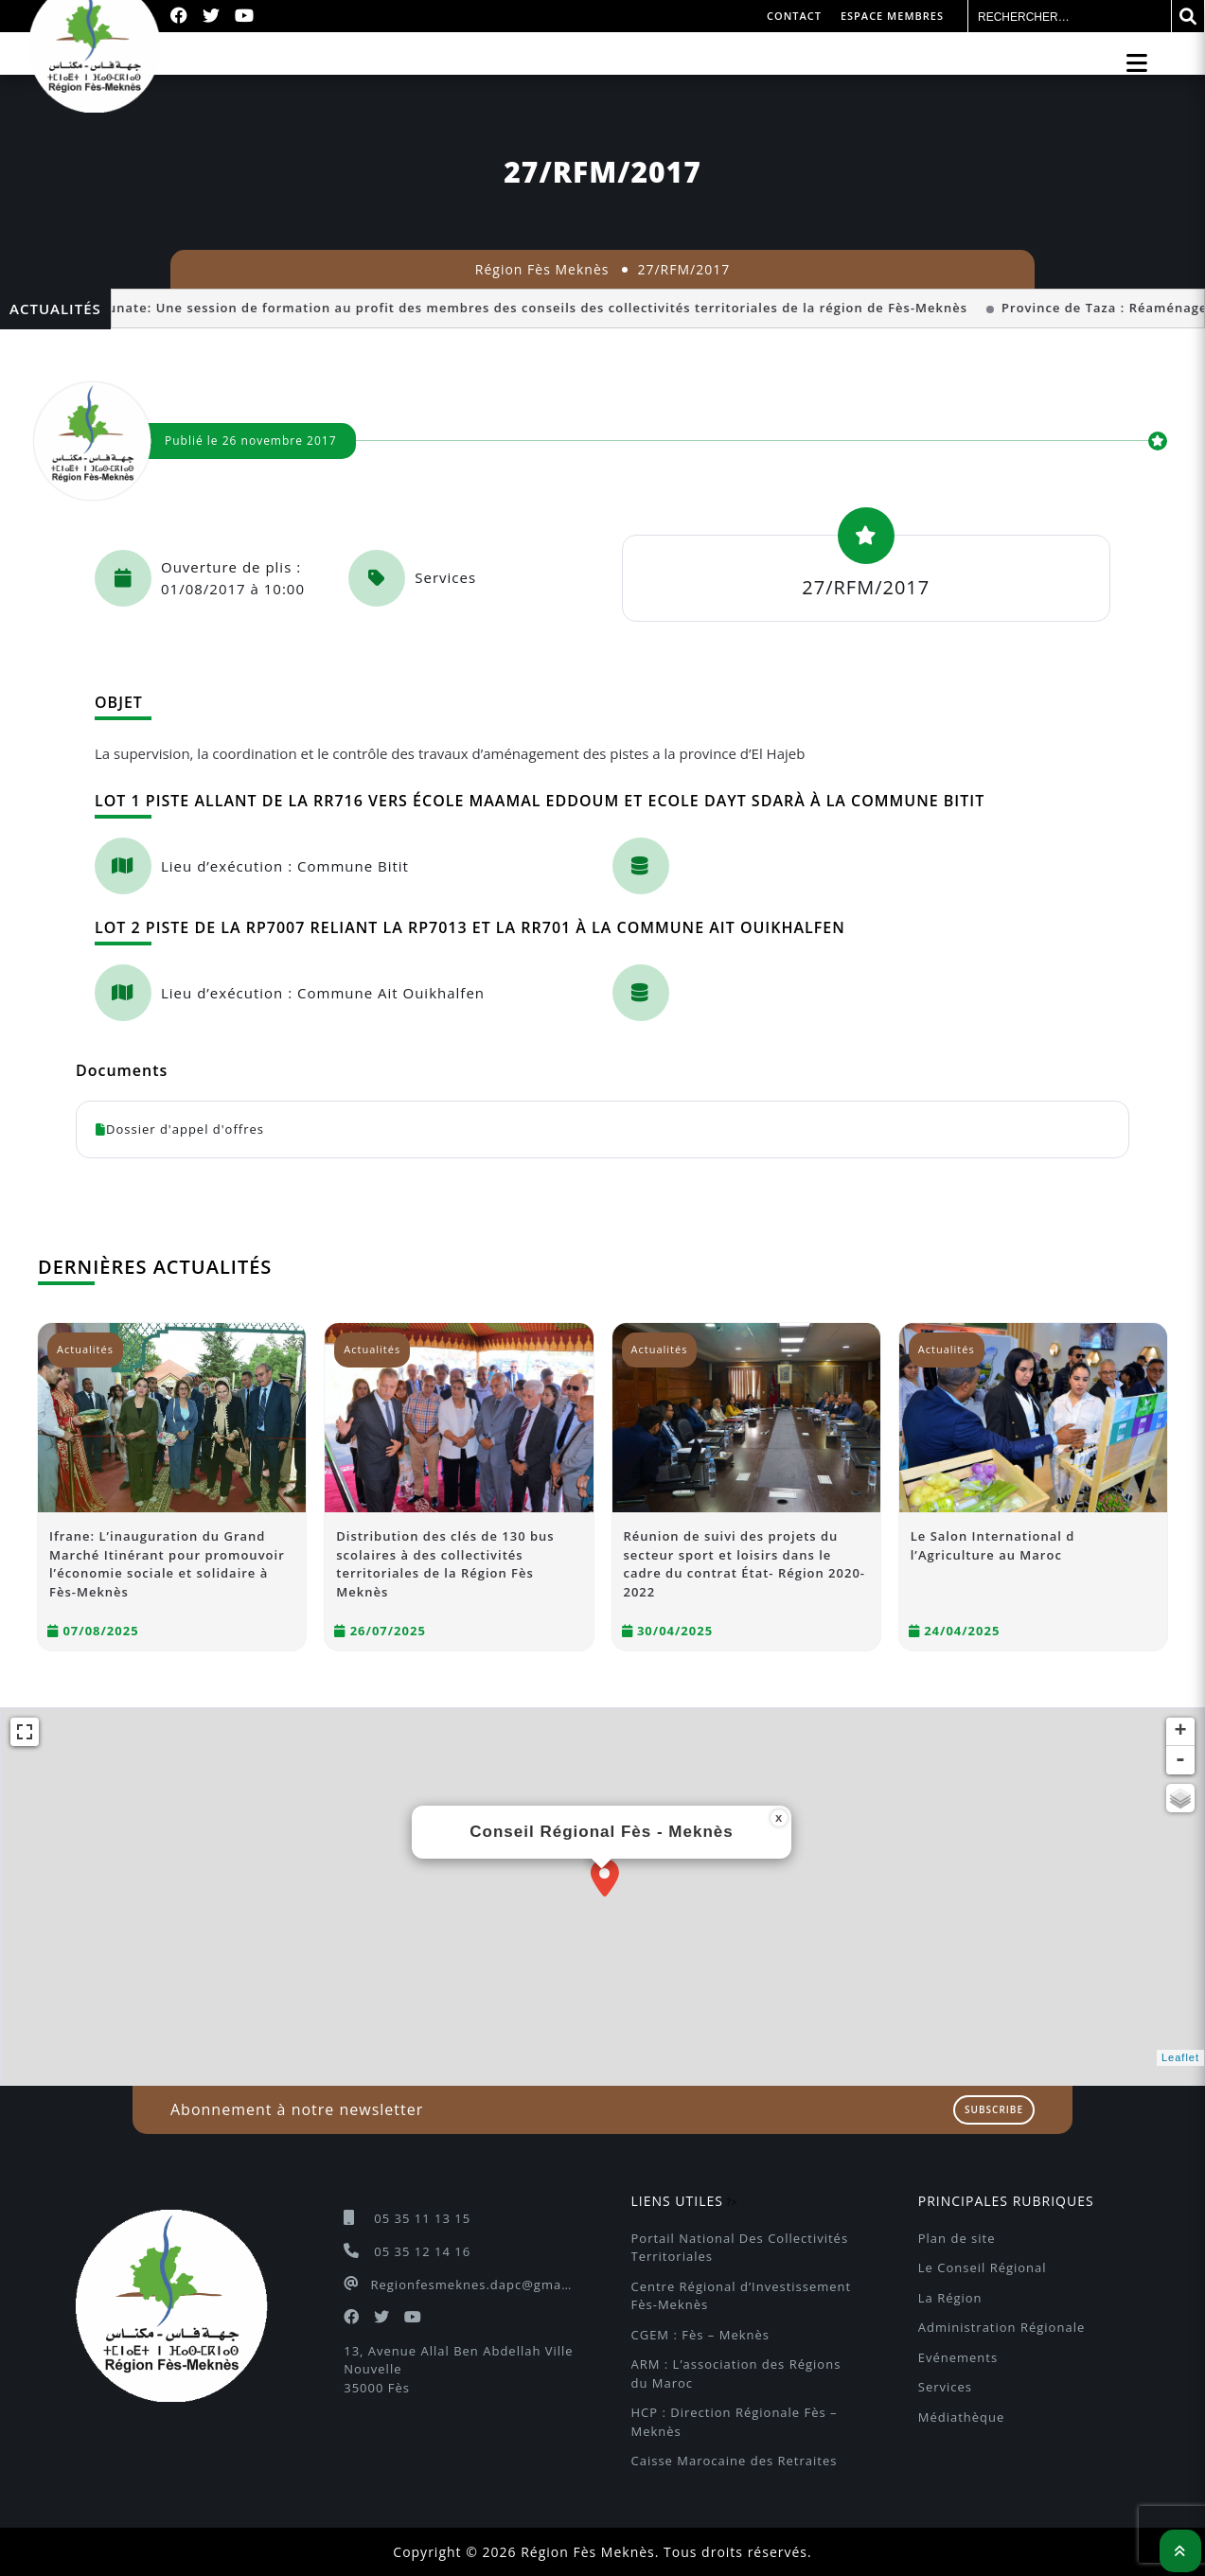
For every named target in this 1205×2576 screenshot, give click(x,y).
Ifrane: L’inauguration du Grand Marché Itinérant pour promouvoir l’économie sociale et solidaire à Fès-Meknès (167, 1563)
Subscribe (994, 2109)
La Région (950, 2297)
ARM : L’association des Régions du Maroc (738, 2373)
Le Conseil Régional (982, 2267)
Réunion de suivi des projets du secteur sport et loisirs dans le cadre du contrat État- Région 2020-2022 (745, 1563)
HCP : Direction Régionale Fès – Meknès (736, 2422)
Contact (794, 16)
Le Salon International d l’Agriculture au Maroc (993, 1545)
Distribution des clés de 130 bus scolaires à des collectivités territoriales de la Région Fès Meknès (445, 1563)
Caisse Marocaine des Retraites (734, 2460)
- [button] (1181, 1760)
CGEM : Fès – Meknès (700, 2334)
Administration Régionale (1001, 2327)
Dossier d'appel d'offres (180, 1129)
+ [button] (1180, 1732)
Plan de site (957, 2238)
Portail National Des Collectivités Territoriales (742, 2248)
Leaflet (1180, 2057)
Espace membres (892, 16)
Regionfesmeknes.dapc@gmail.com (472, 2284)
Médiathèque (961, 2417)
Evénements (958, 2357)
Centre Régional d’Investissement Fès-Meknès (743, 2296)
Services (945, 2386)
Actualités (85, 1349)
